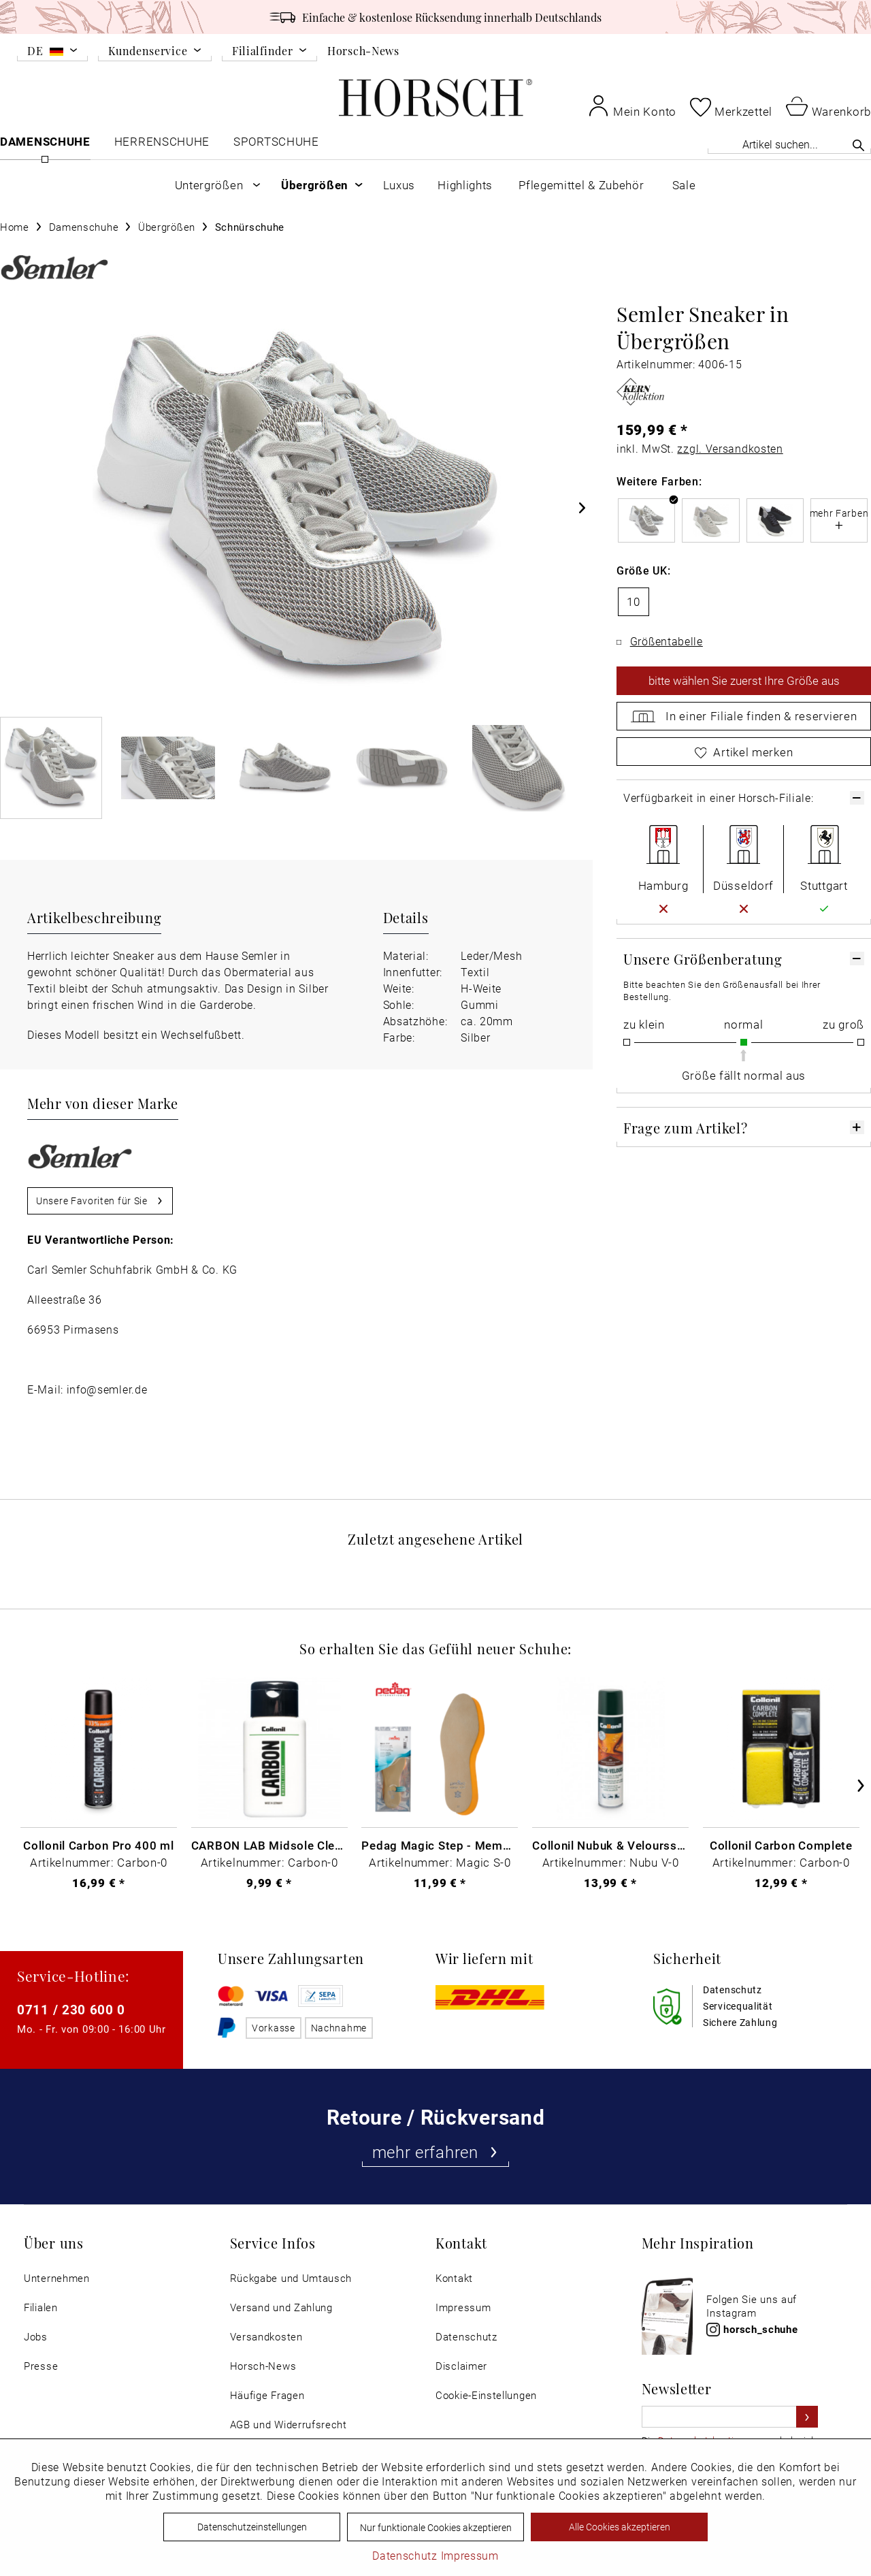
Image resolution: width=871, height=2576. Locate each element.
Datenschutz (466, 2337)
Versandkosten (266, 2337)
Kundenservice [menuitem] (147, 51)
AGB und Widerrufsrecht (288, 2424)
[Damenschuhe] (45, 144)
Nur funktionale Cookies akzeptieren (436, 2527)
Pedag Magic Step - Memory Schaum (439, 1845)
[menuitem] (52, 53)
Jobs (36, 2337)
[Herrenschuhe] (162, 144)
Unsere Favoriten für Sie (100, 1198)
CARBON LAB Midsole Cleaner (269, 1845)
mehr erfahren (435, 2152)
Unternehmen (57, 2278)
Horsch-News (363, 50)
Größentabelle (666, 641)
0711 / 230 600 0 (71, 2009)
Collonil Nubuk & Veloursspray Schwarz (610, 1845)
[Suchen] (858, 145)
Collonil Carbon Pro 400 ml (98, 1845)
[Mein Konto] (632, 105)
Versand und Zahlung (281, 2307)
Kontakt (454, 2278)
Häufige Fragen (267, 2395)
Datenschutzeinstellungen (252, 2526)
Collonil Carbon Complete (781, 1845)
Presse (41, 2366)
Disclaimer (461, 2366)
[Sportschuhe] (277, 144)
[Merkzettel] (731, 106)
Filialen (41, 2307)
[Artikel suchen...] (789, 144)
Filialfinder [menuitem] (262, 51)
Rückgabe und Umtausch (291, 2278)
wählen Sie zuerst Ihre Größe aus (744, 681)
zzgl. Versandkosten (730, 448)
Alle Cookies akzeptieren (619, 2526)
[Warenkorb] (828, 105)
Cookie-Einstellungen (486, 2395)
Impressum (463, 2307)
